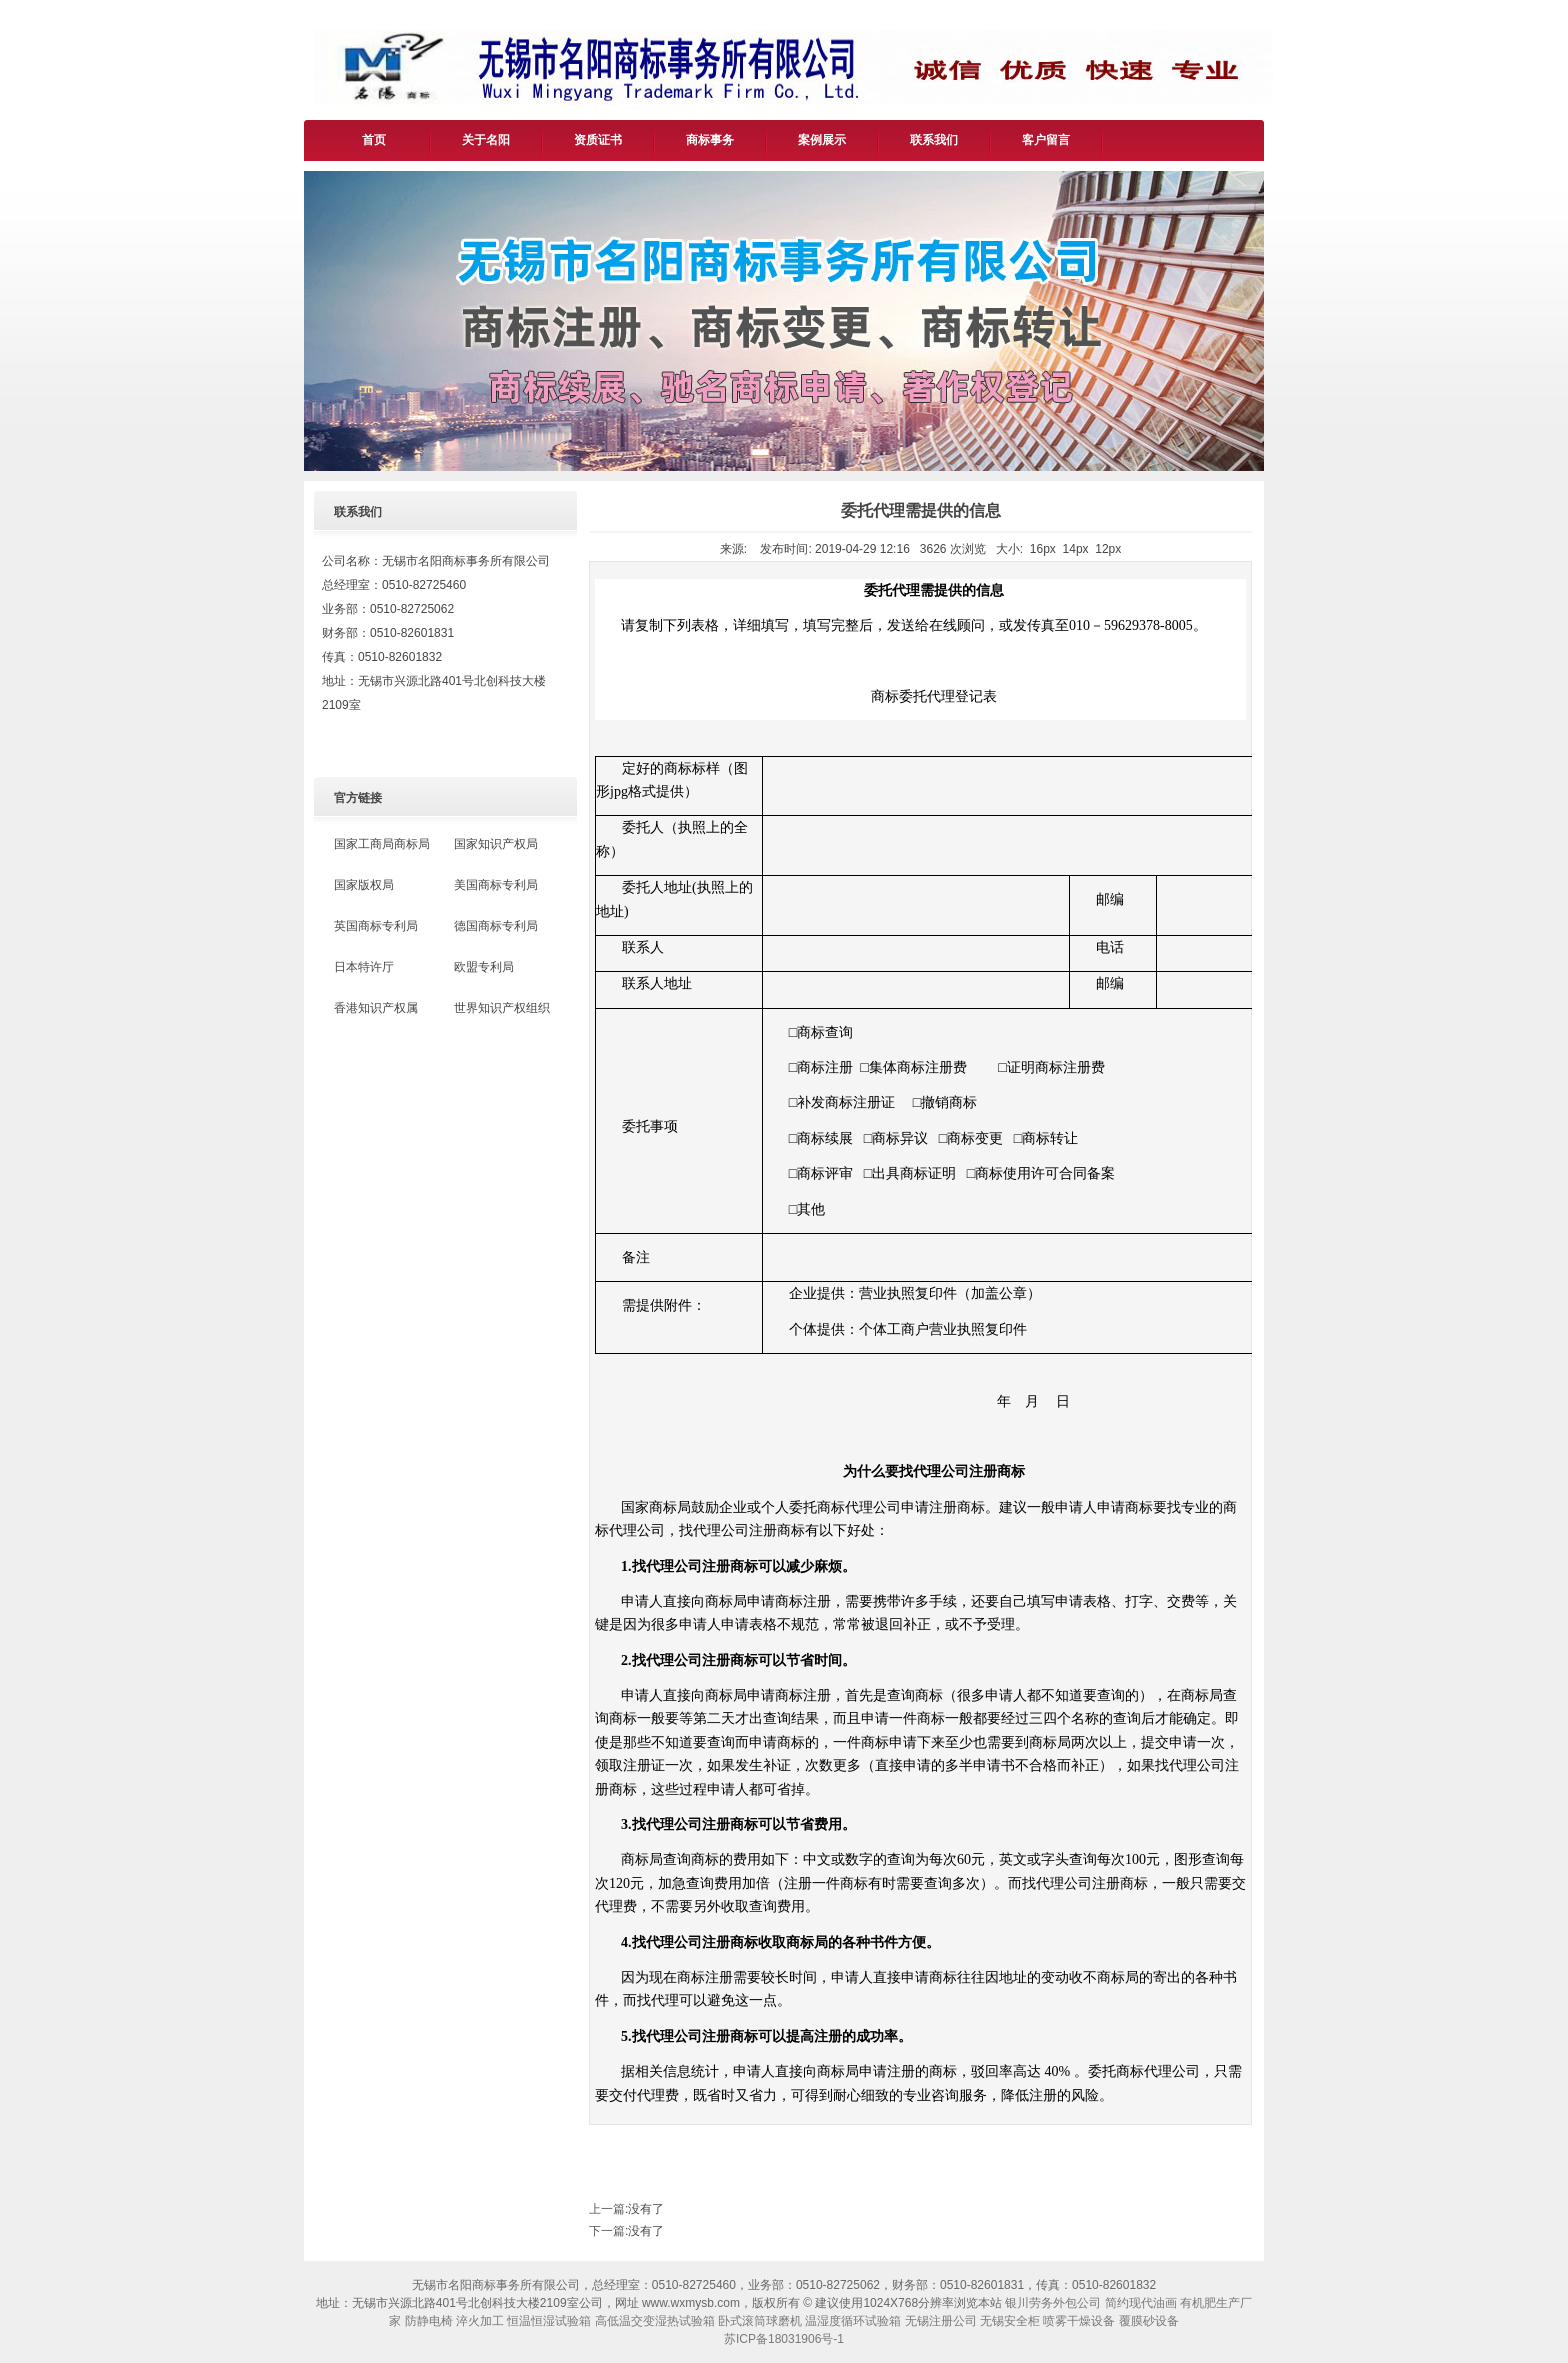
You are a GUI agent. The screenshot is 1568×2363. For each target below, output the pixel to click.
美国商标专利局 (496, 885)
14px (1076, 549)
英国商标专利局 (376, 926)
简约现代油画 (1141, 2303)
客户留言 (1046, 140)
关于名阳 (486, 140)
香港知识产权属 (376, 1008)
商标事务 (710, 140)
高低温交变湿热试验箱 (655, 2321)
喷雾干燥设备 (1079, 2321)
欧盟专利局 (484, 967)
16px (1043, 549)
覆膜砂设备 (1149, 2321)
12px (1108, 549)
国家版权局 (364, 885)
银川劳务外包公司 (1053, 2303)
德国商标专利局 (496, 926)
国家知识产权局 (496, 844)
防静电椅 (429, 2321)
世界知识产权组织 (502, 1008)
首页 (374, 140)
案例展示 (822, 140)
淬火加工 (480, 2321)
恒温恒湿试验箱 (549, 2321)
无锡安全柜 (1010, 2321)
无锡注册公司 (941, 2321)
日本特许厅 (364, 967)
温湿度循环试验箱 (853, 2321)
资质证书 (598, 140)
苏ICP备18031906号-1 (784, 2339)
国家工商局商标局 (382, 844)
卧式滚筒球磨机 (760, 2321)
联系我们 (934, 140)
